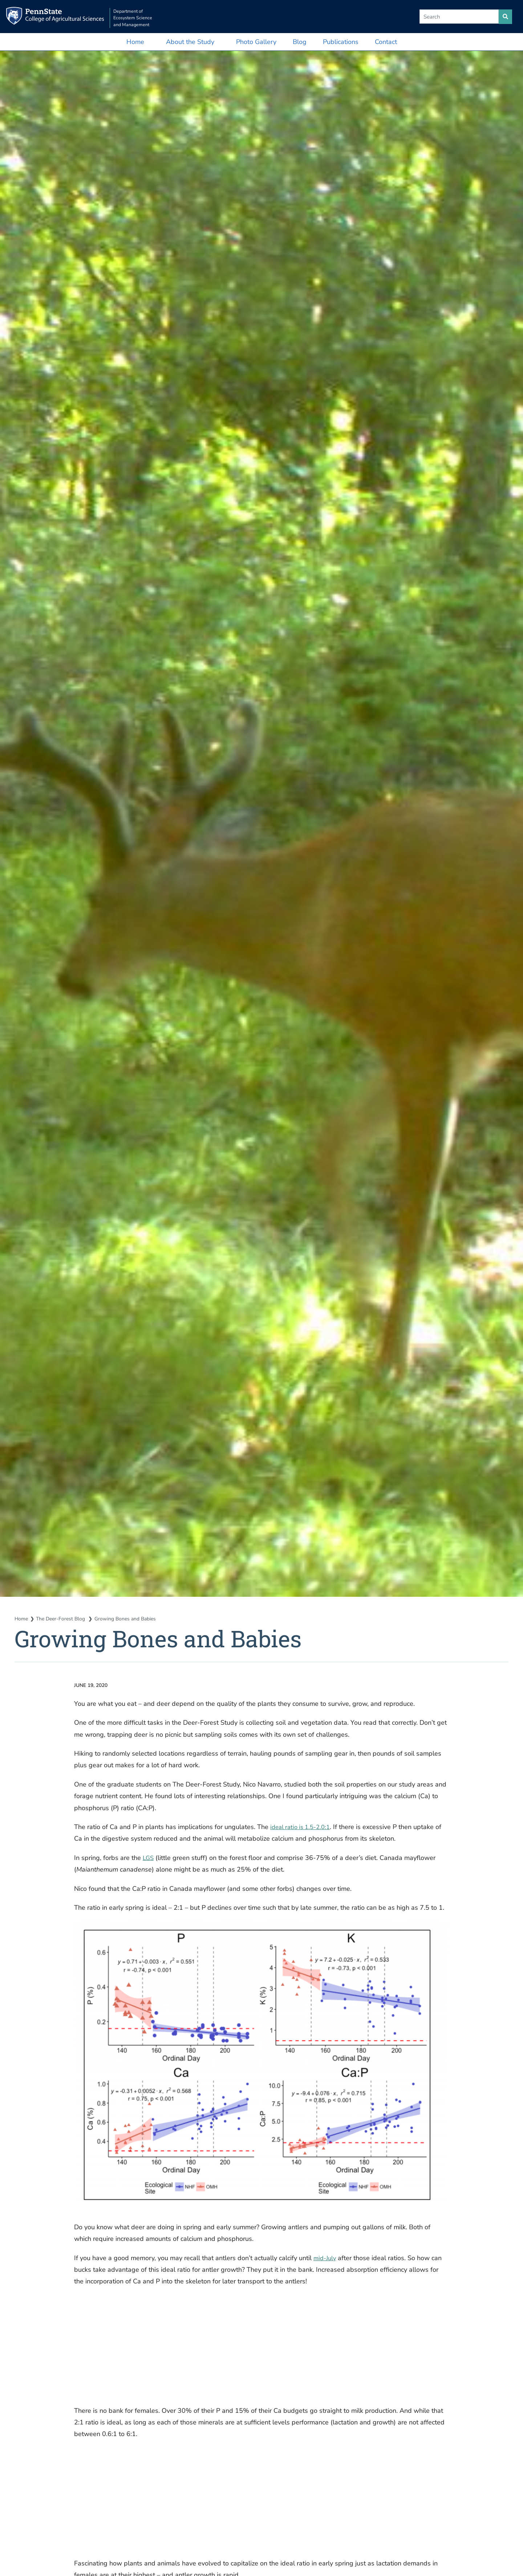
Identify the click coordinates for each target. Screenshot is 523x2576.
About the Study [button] (190, 42)
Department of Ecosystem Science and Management (151, 17)
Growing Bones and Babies (132, 1618)
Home (135, 42)
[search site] (505, 16)
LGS (149, 1857)
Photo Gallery (256, 42)
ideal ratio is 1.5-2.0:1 (302, 1827)
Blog (300, 42)
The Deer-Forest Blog (64, 1618)
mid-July (325, 2258)
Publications (340, 42)
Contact (386, 42)
